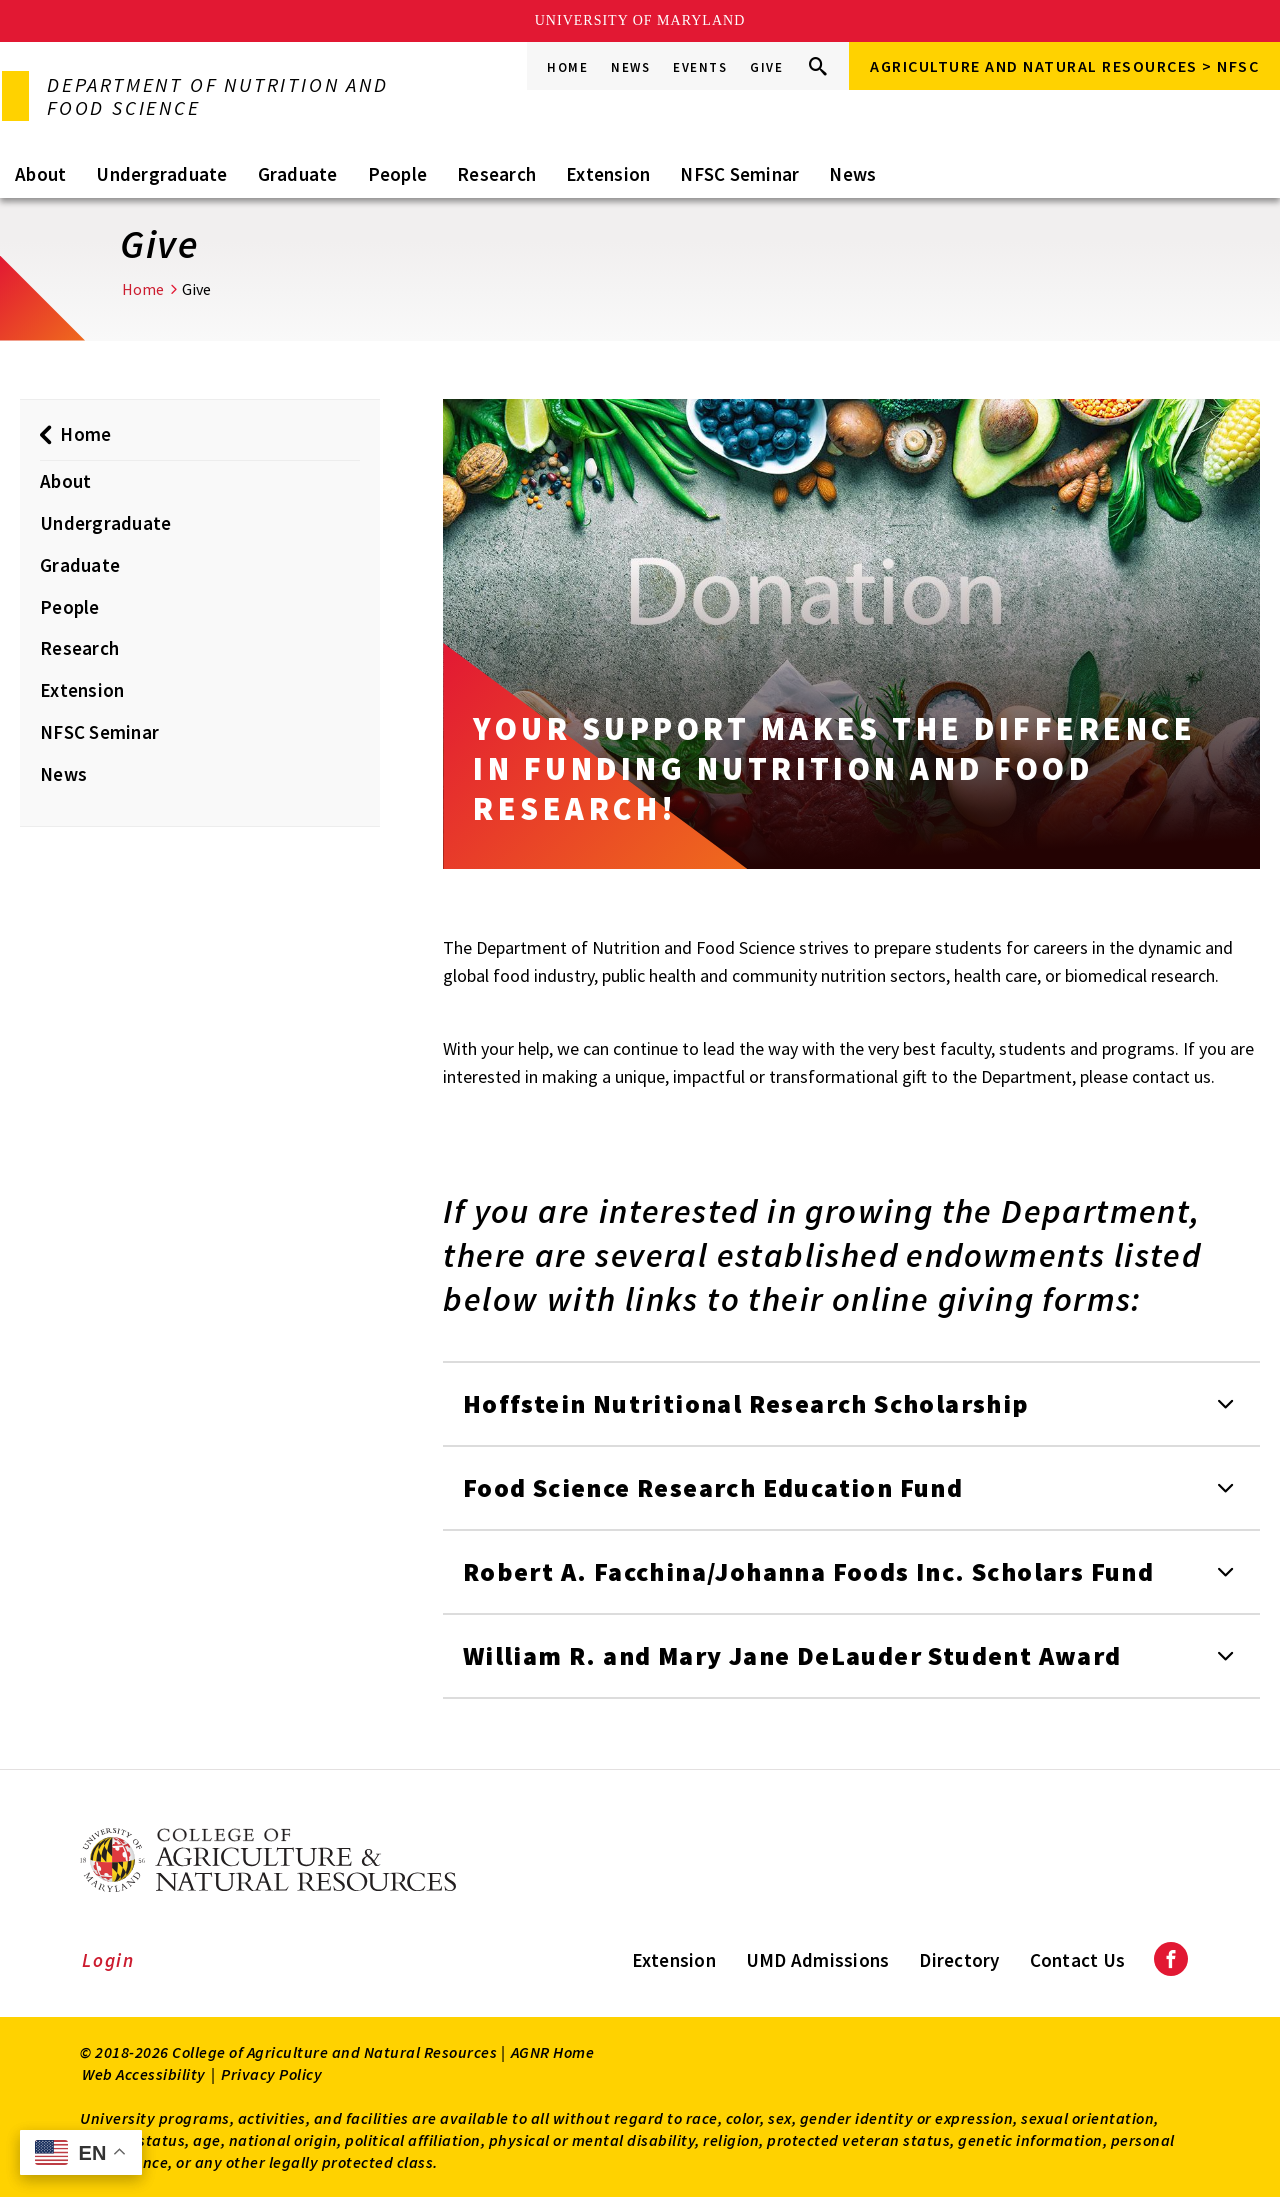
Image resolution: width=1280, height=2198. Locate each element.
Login (108, 1960)
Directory (959, 1960)
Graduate (298, 174)
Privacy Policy (271, 2074)
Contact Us (1078, 1960)
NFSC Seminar (739, 174)
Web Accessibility (144, 2074)
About (40, 174)
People (398, 174)
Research (496, 174)
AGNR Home (553, 2052)
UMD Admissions (818, 1960)
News (630, 67)
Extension (608, 174)
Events (700, 67)
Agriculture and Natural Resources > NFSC (1064, 66)
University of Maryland (640, 20)
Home (567, 67)
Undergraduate (161, 174)
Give (766, 67)
